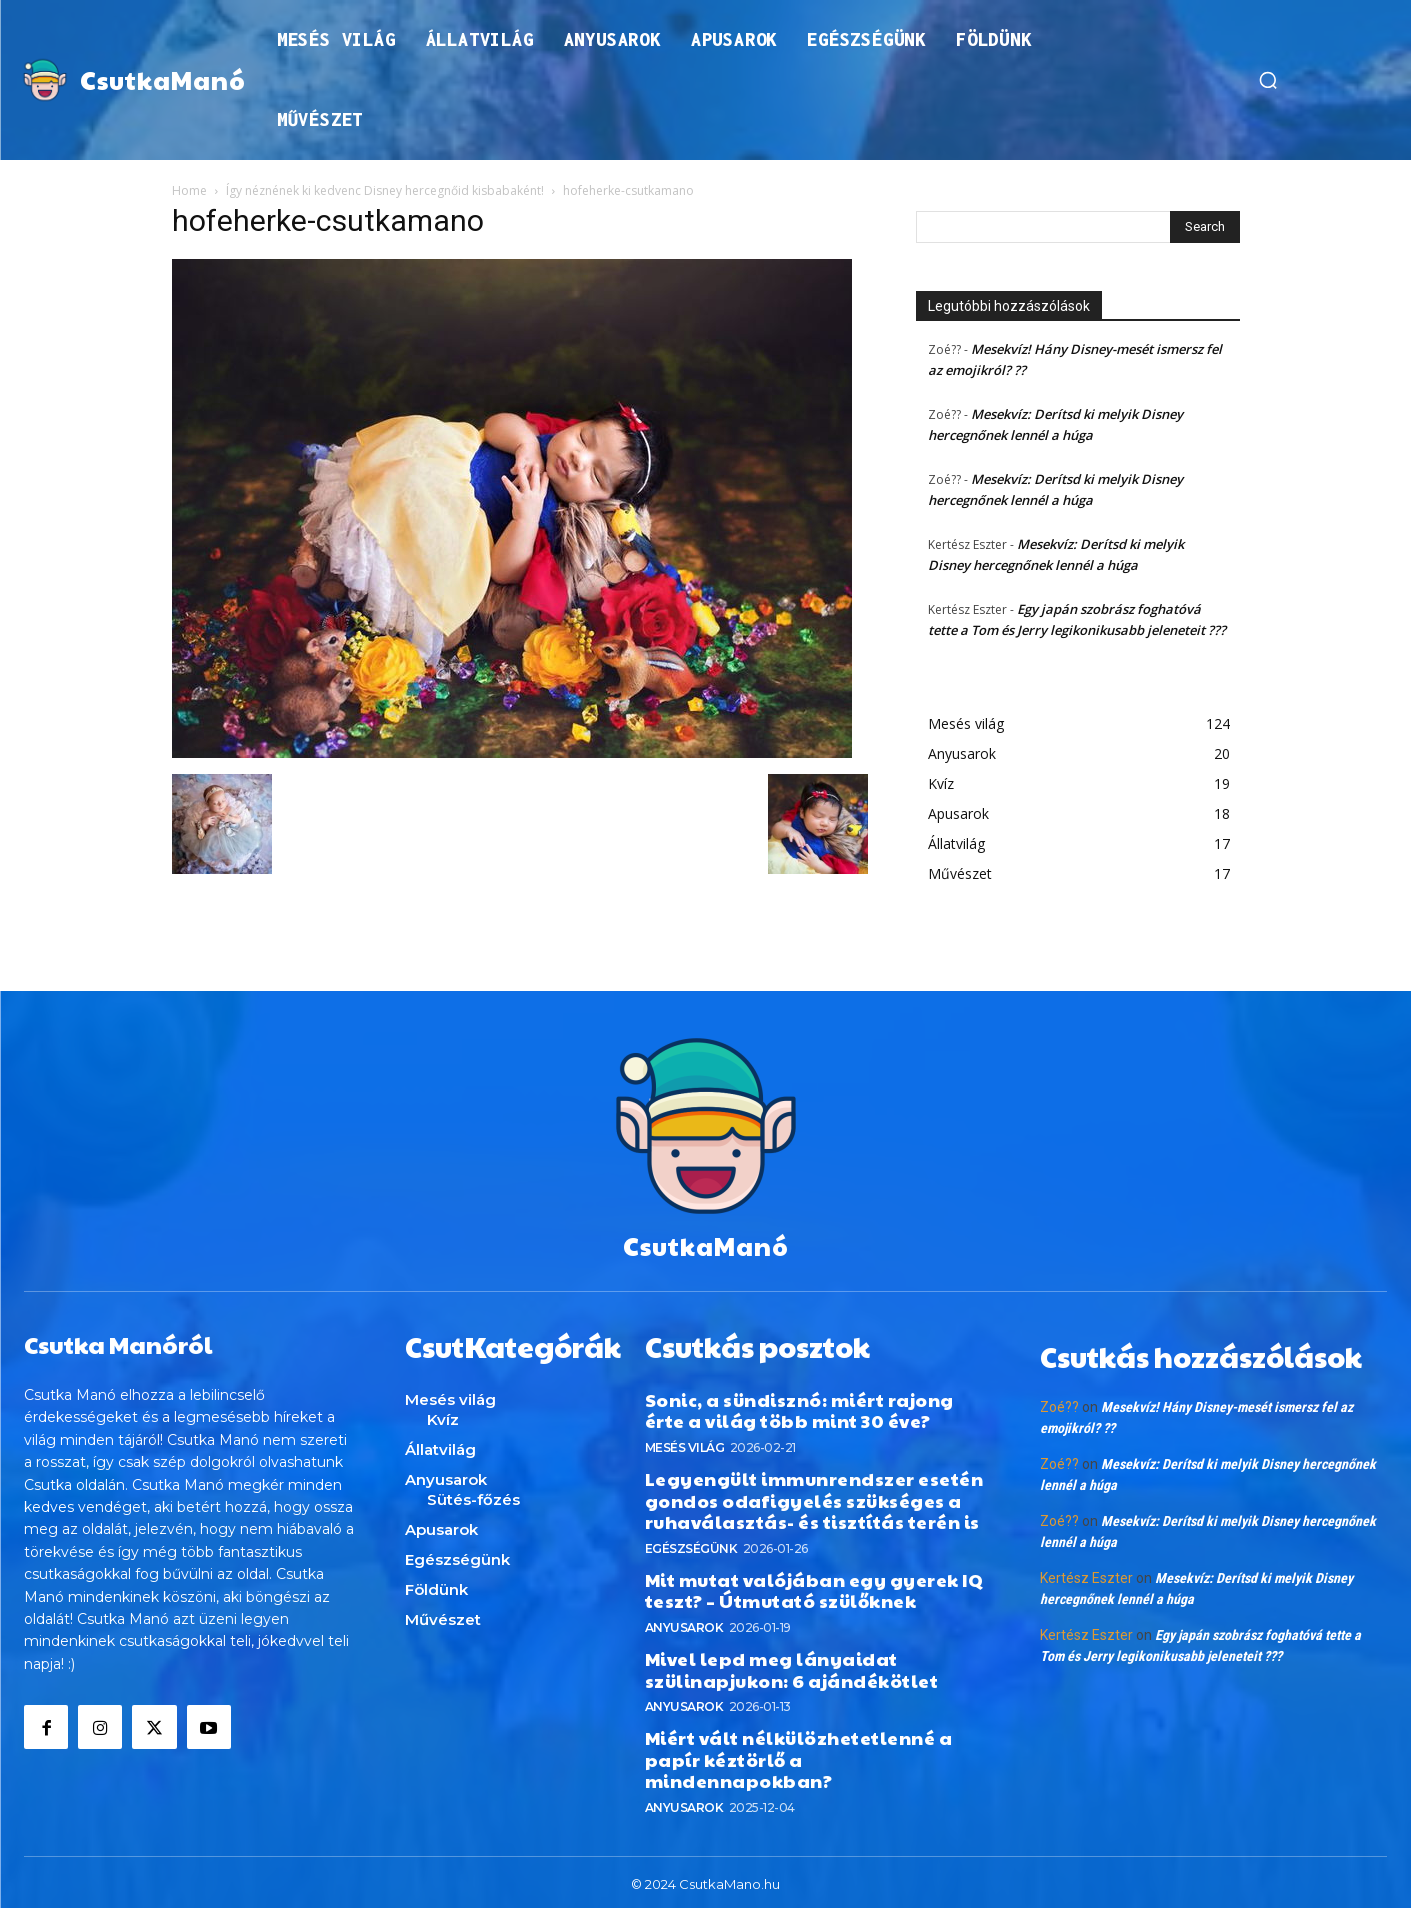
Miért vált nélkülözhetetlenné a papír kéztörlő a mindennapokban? (799, 1754)
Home (189, 190)
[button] (1268, 80)
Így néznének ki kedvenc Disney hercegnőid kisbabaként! (385, 190)
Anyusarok (684, 1622)
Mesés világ (685, 1442)
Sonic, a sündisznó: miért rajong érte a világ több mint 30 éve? (799, 1405)
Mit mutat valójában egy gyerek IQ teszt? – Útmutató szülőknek (814, 1585)
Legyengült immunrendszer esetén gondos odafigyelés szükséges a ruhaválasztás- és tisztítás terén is (814, 1495)
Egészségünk (691, 1543)
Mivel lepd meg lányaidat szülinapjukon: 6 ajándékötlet (792, 1664)
